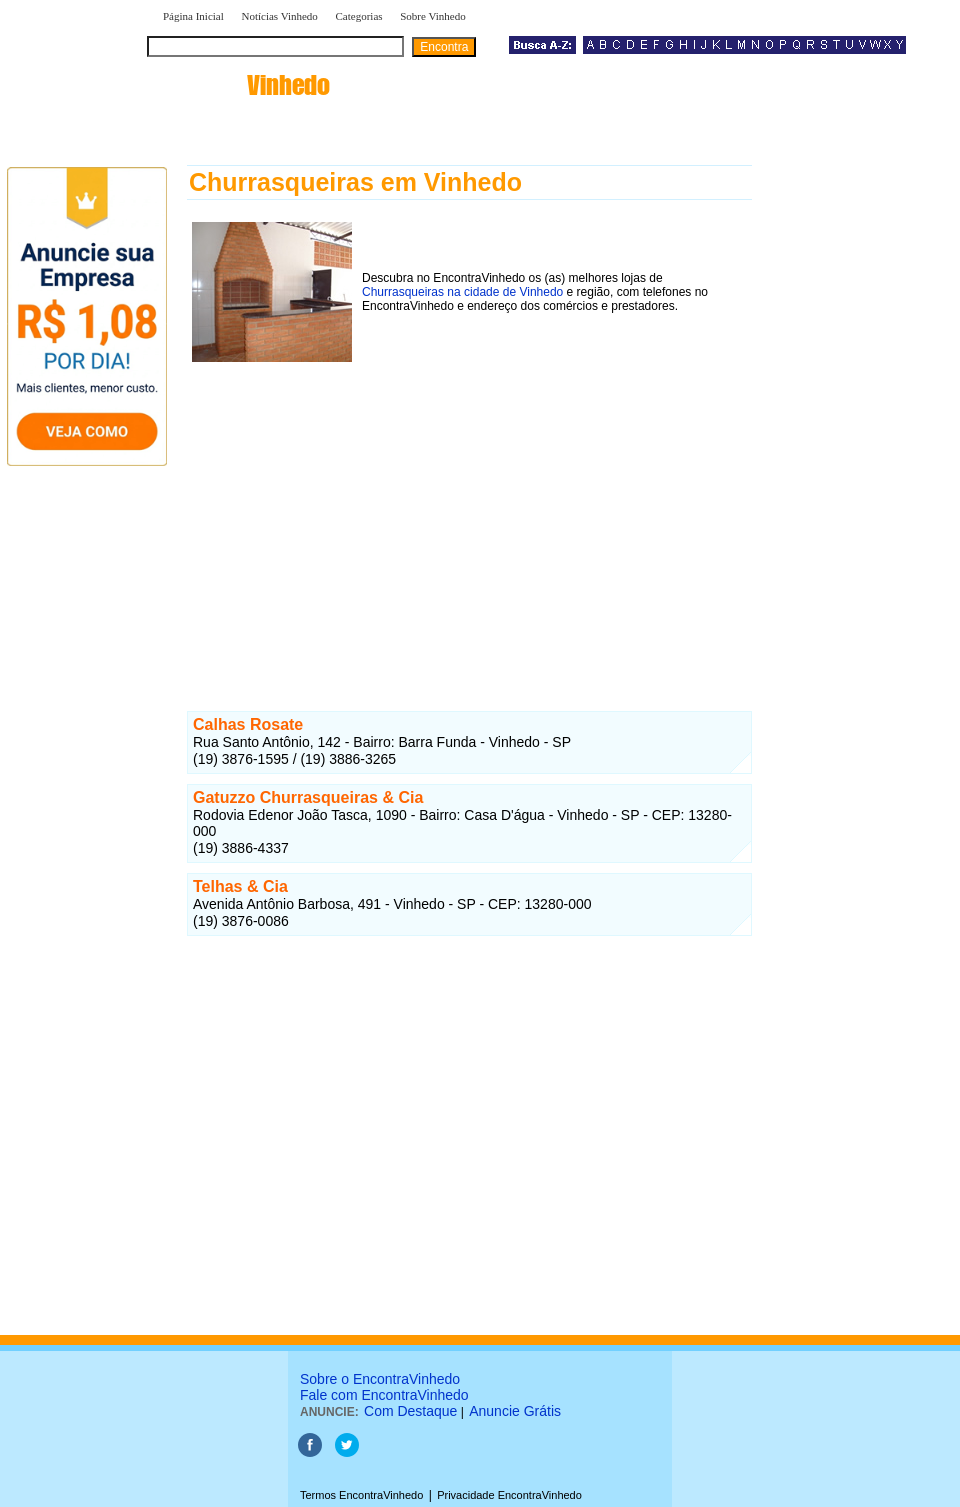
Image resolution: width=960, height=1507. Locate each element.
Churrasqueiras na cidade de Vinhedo (462, 292)
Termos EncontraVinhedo (361, 1495)
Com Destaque (410, 1411)
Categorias (359, 16)
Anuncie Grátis (515, 1411)
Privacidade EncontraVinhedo (509, 1495)
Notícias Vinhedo (279, 16)
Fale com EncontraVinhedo (384, 1395)
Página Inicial (193, 16)
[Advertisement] (469, 507)
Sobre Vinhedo (432, 16)
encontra (242, 85)
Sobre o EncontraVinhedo (380, 1379)
